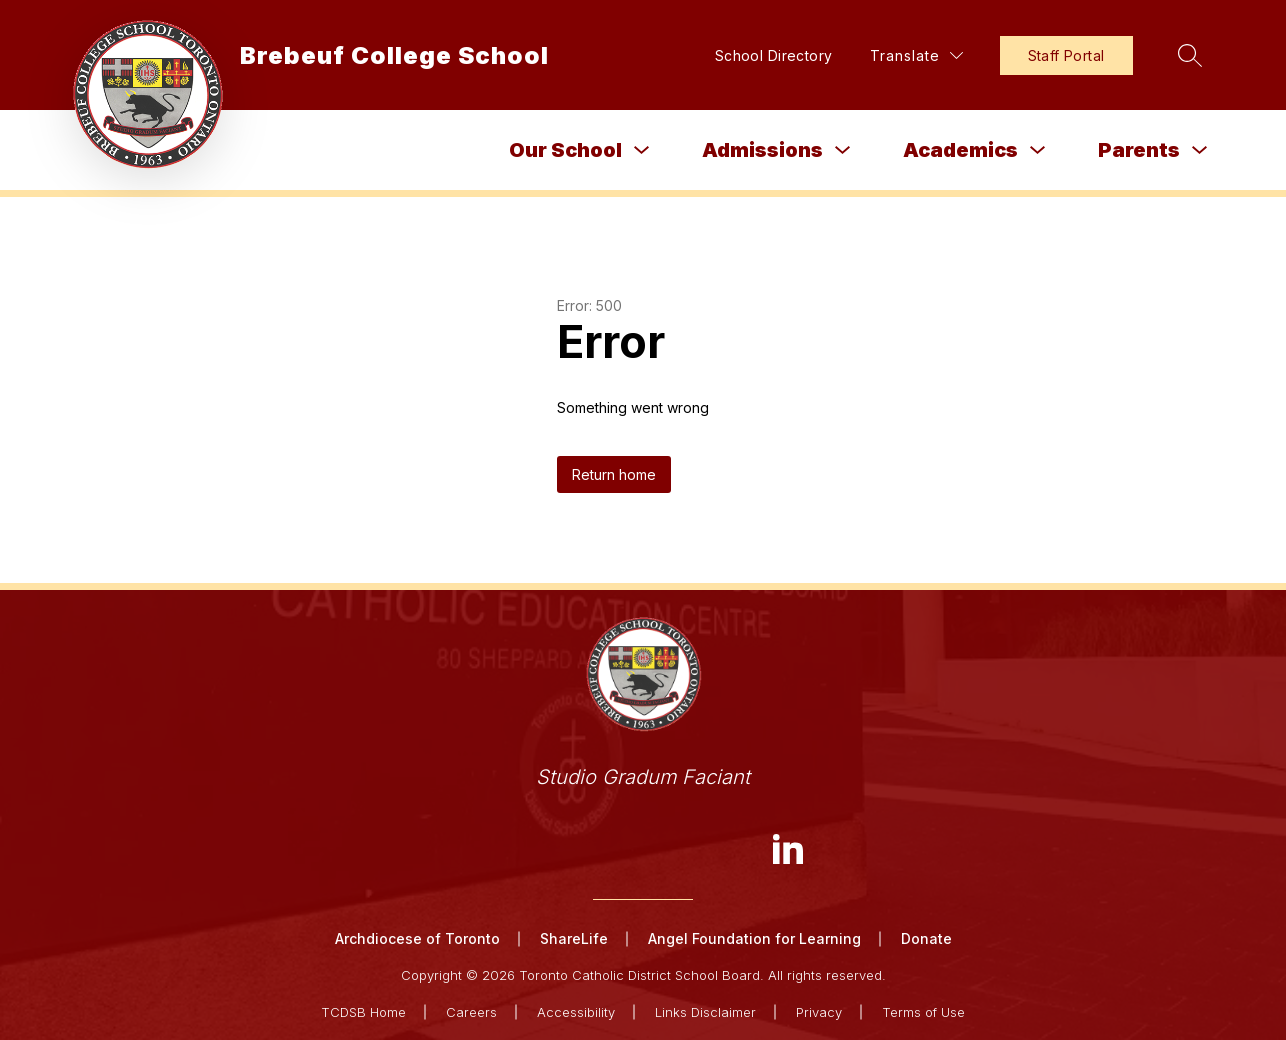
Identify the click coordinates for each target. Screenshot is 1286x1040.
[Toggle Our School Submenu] (642, 150)
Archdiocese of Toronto (417, 938)
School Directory (774, 55)
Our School (565, 150)
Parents (1139, 150)
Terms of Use (923, 1012)
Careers (471, 1012)
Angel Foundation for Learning (754, 938)
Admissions (762, 150)
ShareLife (574, 938)
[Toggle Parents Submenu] (1200, 150)
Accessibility (576, 1012)
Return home (614, 474)
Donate (926, 938)
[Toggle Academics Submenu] (1038, 150)
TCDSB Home (363, 1012)
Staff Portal (1066, 55)
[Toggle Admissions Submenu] (843, 150)
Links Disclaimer (705, 1012)
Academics (960, 150)
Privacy (819, 1012)
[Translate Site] (916, 55)
